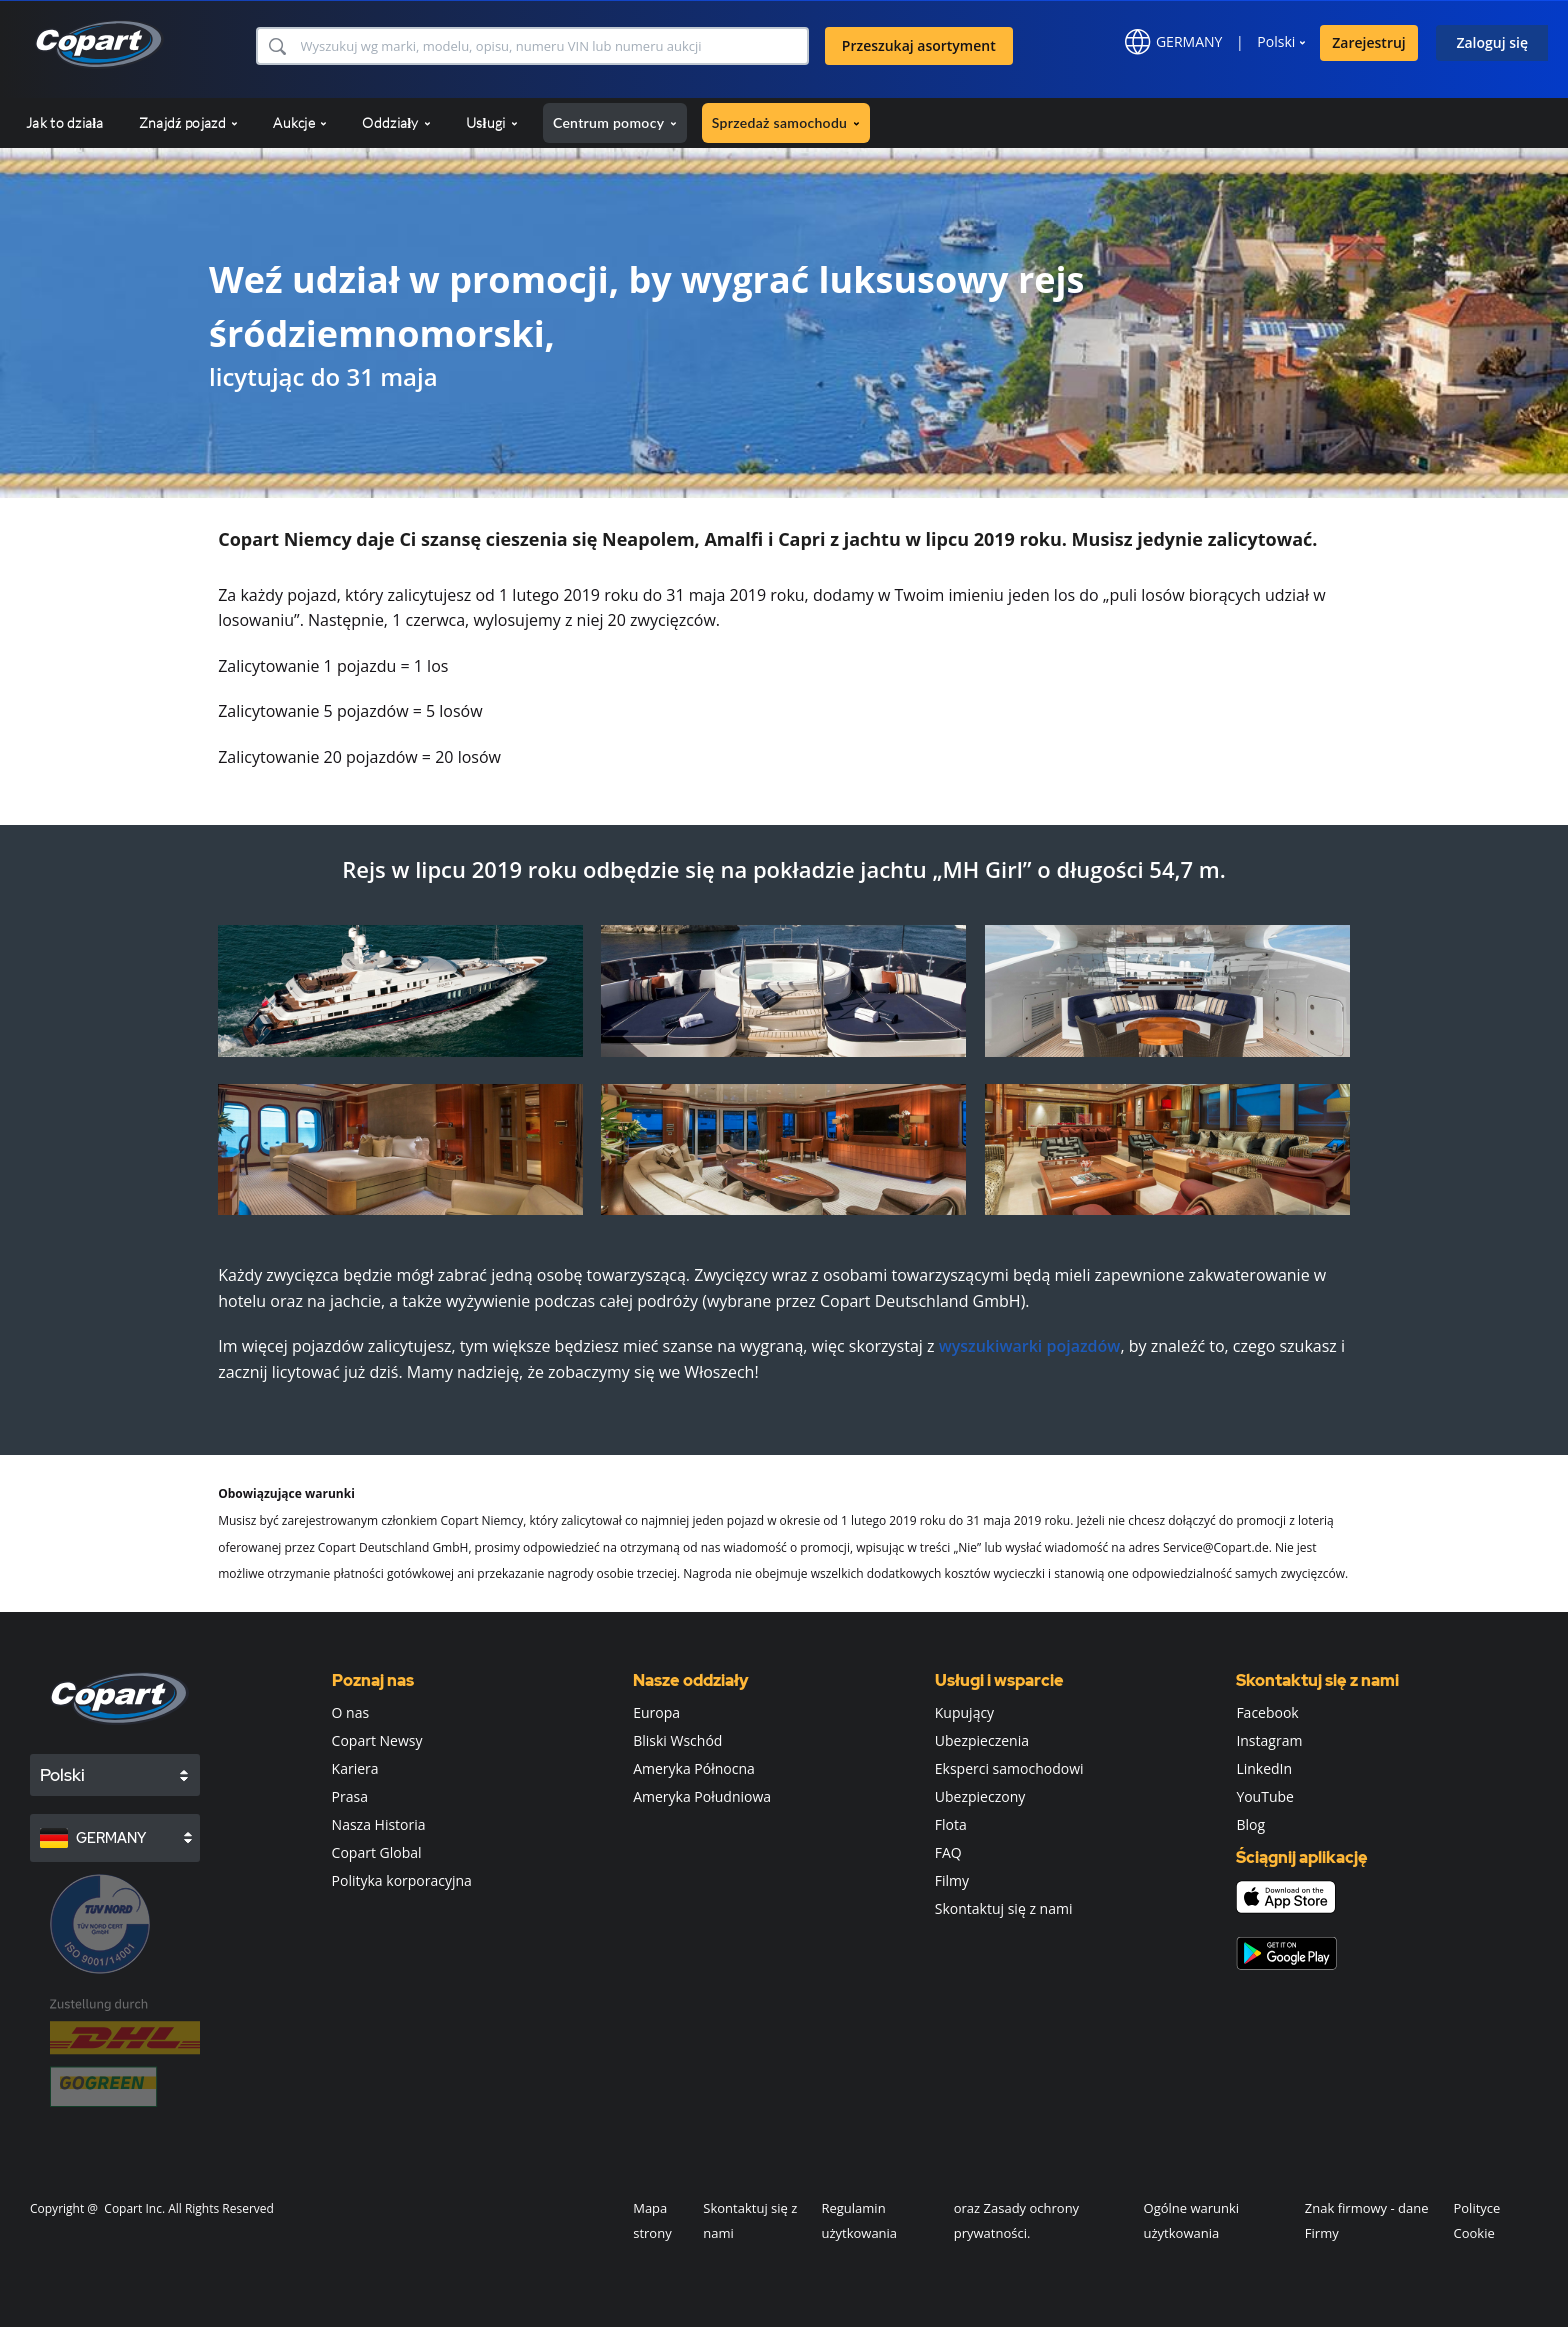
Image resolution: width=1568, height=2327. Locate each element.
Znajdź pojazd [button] (188, 122)
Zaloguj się (1492, 42)
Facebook (1267, 1712)
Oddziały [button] (396, 122)
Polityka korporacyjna (402, 1880)
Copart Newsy (377, 1740)
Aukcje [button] (300, 122)
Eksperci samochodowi (1009, 1768)
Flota (951, 1824)
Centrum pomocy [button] (615, 122)
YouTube (1265, 1796)
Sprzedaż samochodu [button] (786, 122)
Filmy (952, 1880)
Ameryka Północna (694, 1768)
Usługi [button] (492, 122)
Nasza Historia (379, 1824)
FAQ (948, 1852)
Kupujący (964, 1712)
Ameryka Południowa (702, 1796)
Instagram (1269, 1740)
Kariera (355, 1768)
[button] (276, 46)
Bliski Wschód (677, 1740)
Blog (1250, 1824)
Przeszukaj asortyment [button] (919, 45)
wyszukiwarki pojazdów (1030, 1346)
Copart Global (377, 1852)
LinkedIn (1264, 1768)
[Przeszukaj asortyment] (552, 46)
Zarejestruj (1368, 42)
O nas (351, 1712)
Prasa (350, 1796)
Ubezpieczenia (982, 1740)
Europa (656, 1712)
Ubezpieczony (980, 1796)
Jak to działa (65, 122)
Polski (1276, 41)
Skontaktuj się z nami (1004, 1908)
